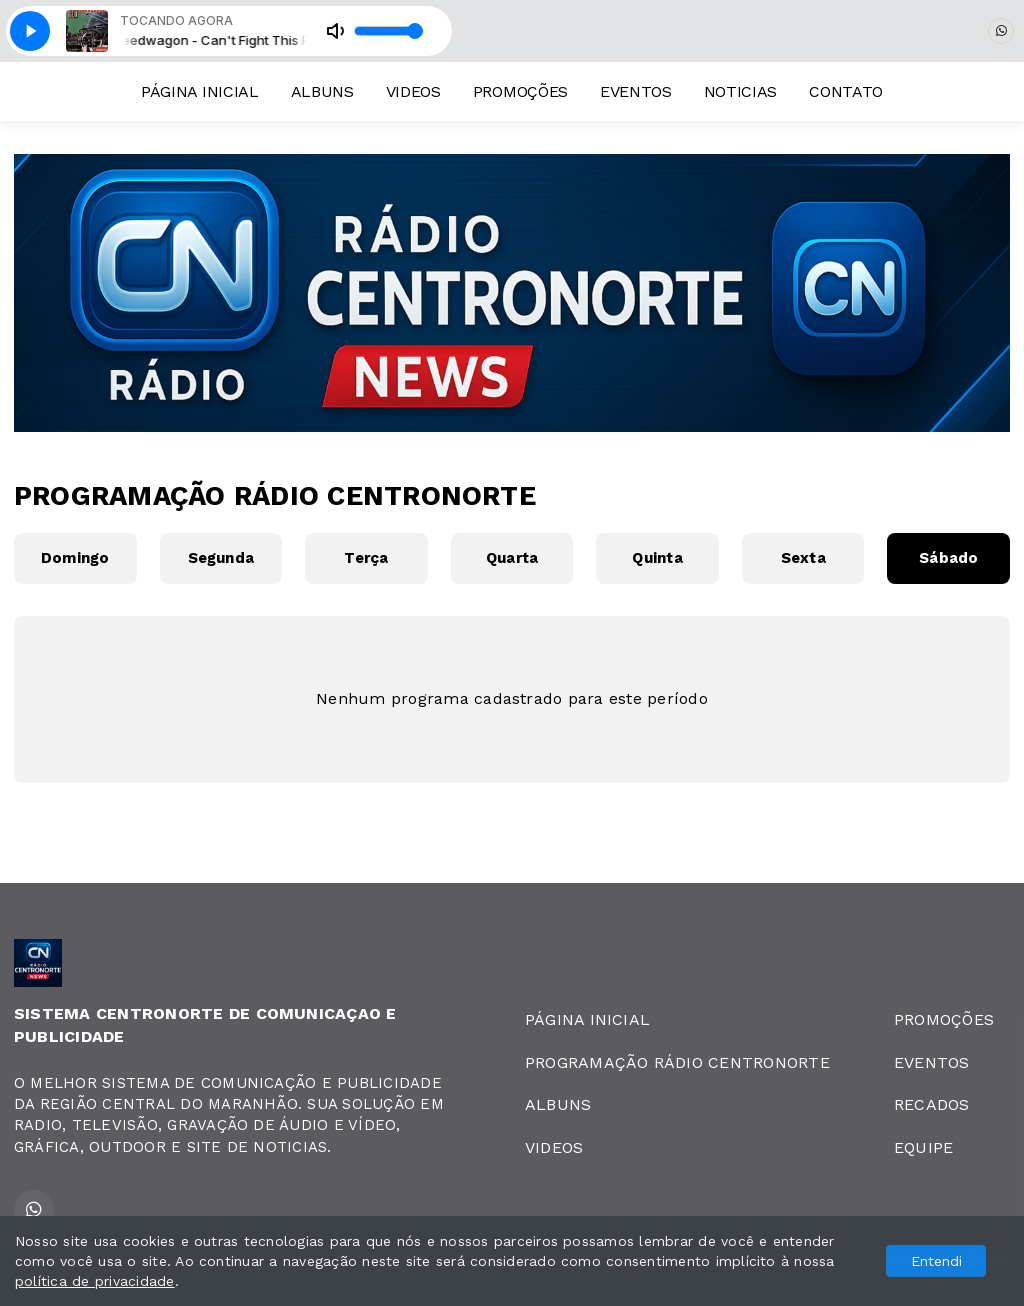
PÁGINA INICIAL (200, 91)
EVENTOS (636, 91)
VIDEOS (413, 91)
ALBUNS (322, 91)
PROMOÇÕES (520, 91)
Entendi (936, 1261)
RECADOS (932, 1104)
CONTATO (846, 91)
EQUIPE (923, 1147)
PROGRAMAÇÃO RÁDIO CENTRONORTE (677, 1062)
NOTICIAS (740, 91)
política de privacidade (95, 1281)
